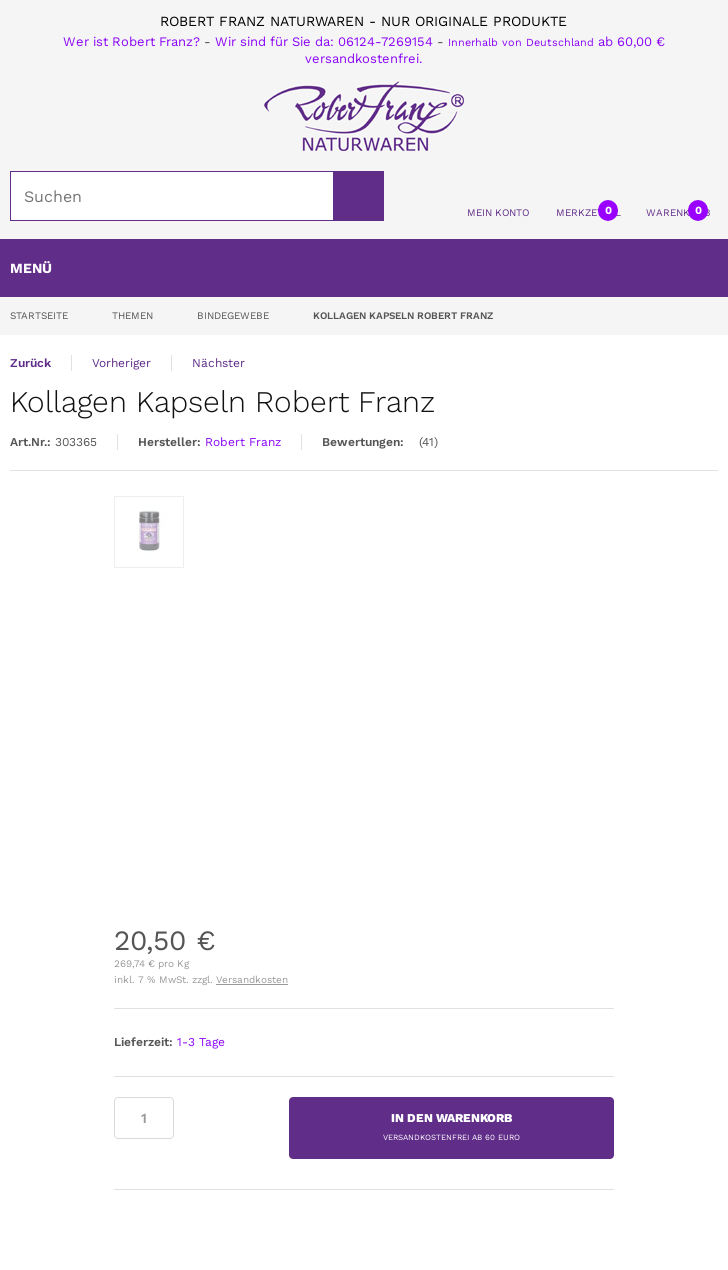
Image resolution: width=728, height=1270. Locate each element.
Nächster (218, 363)
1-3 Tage (201, 1042)
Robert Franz (243, 442)
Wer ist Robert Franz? (131, 41)
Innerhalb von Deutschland (521, 42)
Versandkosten (252, 979)
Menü (31, 268)
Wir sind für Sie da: (276, 41)
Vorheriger (121, 363)
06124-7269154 (385, 41)
